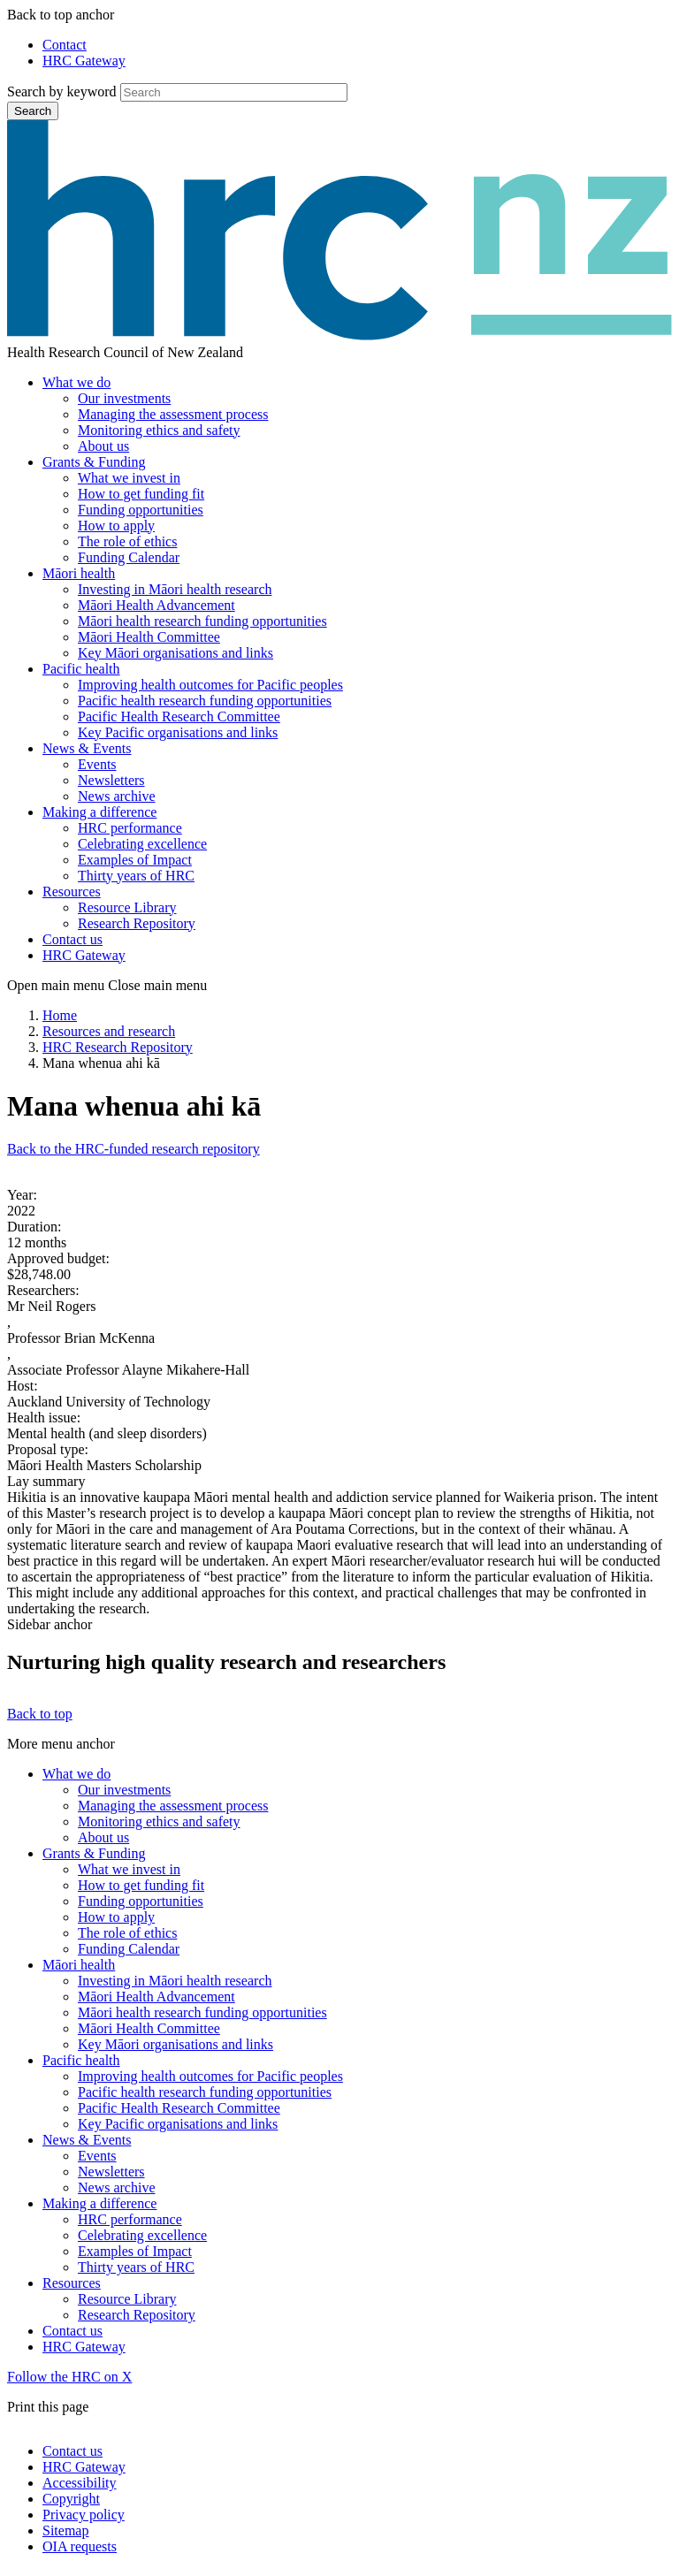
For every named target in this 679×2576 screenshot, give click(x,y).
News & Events (86, 748)
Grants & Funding (93, 461)
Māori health (78, 573)
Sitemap (65, 2530)
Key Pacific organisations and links (178, 732)
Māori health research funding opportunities (202, 621)
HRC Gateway (84, 60)
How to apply (116, 525)
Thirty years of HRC (136, 875)
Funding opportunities (140, 509)
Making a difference (99, 811)
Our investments (124, 398)
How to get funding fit (141, 493)
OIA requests (79, 2546)
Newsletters (111, 780)
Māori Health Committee (149, 636)
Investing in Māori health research (174, 589)
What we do (76, 382)
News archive (117, 796)
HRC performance (130, 827)
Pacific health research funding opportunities (205, 700)
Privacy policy (83, 2514)
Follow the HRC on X (69, 2376)
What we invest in (129, 477)
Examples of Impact (135, 859)
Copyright (71, 2498)
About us (103, 445)
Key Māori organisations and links (175, 652)
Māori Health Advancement (156, 605)
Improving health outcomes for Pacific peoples (210, 684)
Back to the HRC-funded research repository (133, 1148)
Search (32, 111)
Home (59, 1015)
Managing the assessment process (173, 414)
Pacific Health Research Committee (179, 716)
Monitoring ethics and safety (159, 430)
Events (97, 764)
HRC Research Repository (117, 1047)
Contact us (72, 939)
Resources (71, 891)
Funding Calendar (128, 557)
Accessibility (79, 2482)
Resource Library (127, 907)
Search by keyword (62, 91)
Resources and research (108, 1031)
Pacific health (81, 668)
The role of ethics (127, 541)
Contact (64, 44)
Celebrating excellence (142, 843)
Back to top (39, 1713)
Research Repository (136, 923)
